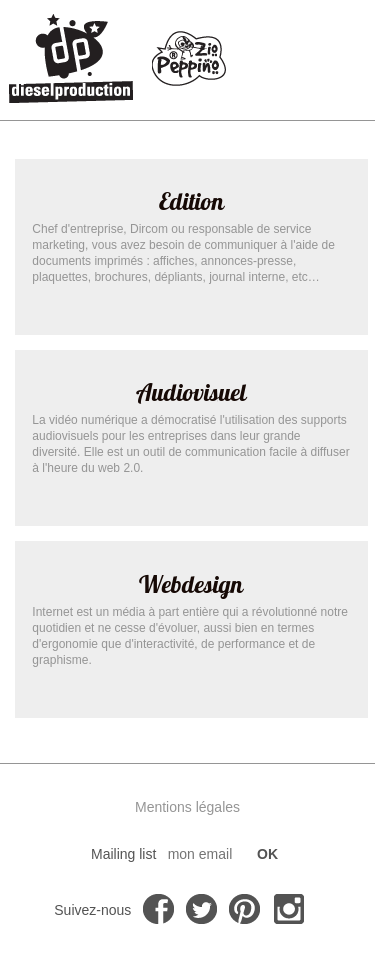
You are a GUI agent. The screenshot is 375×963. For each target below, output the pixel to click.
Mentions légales (187, 807)
